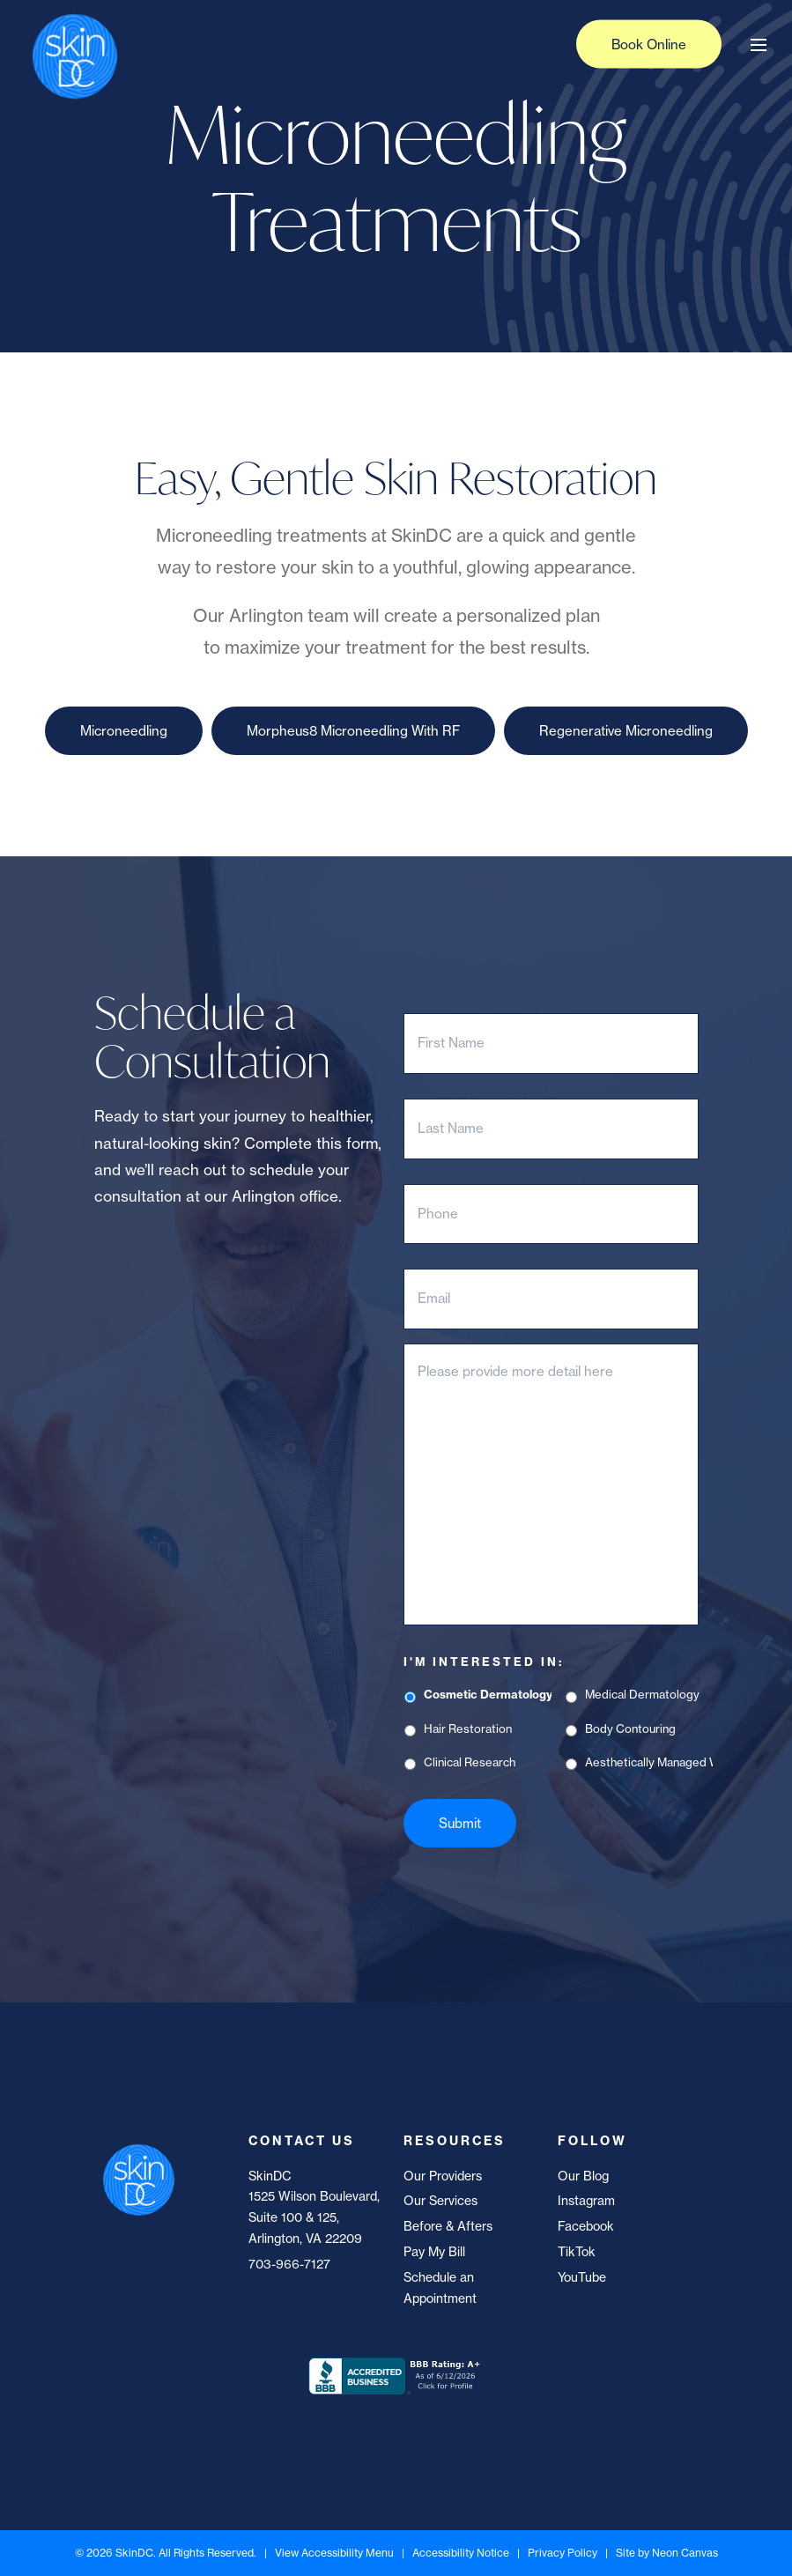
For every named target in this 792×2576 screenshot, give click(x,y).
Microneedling (123, 730)
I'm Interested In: (483, 1661)
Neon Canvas (685, 2552)
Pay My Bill (434, 2252)
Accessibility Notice (460, 2552)
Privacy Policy (562, 2552)
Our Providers (442, 2176)
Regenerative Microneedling (626, 730)
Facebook (586, 2226)
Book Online (648, 44)
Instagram (586, 2201)
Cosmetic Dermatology (487, 1694)
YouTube (582, 2277)
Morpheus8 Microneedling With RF (353, 730)
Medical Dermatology (642, 1694)
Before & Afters (447, 2226)
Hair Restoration (468, 1728)
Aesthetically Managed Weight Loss (648, 1762)
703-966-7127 (289, 2264)
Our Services (440, 2201)
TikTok (577, 2252)
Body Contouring (630, 1728)
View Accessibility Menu (334, 2552)
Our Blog (583, 2176)
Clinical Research (469, 1762)
